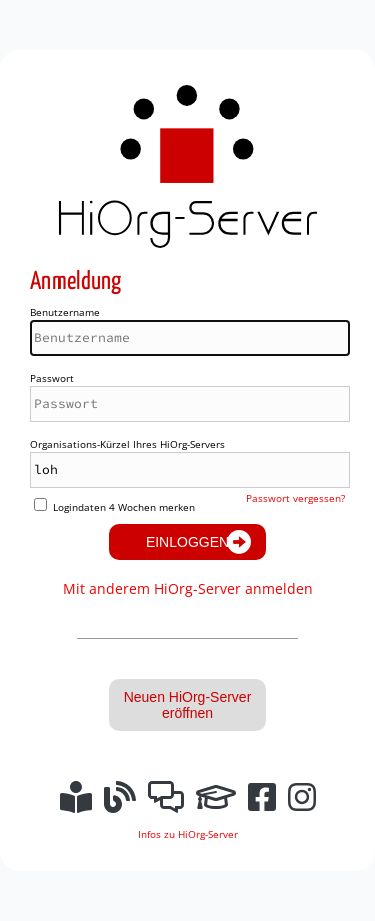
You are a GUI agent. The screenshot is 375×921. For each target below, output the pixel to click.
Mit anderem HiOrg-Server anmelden (188, 588)
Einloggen (187, 542)
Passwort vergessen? (295, 498)
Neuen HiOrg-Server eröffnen (188, 705)
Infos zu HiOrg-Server (188, 834)
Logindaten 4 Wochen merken (124, 507)
